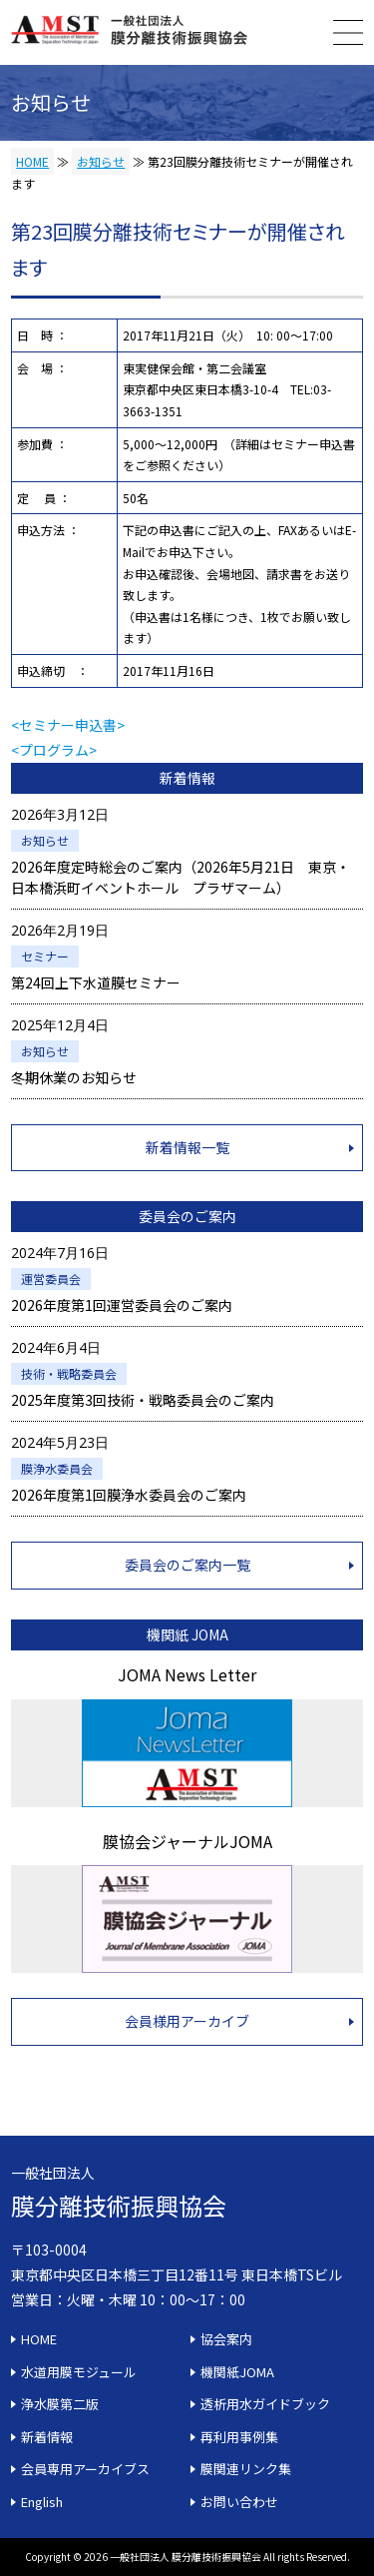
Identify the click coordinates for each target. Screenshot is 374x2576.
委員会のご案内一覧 (187, 1565)
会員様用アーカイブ (187, 2021)
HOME (32, 161)
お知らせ (101, 161)
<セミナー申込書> (68, 725)
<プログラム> (54, 750)
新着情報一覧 (187, 1147)
